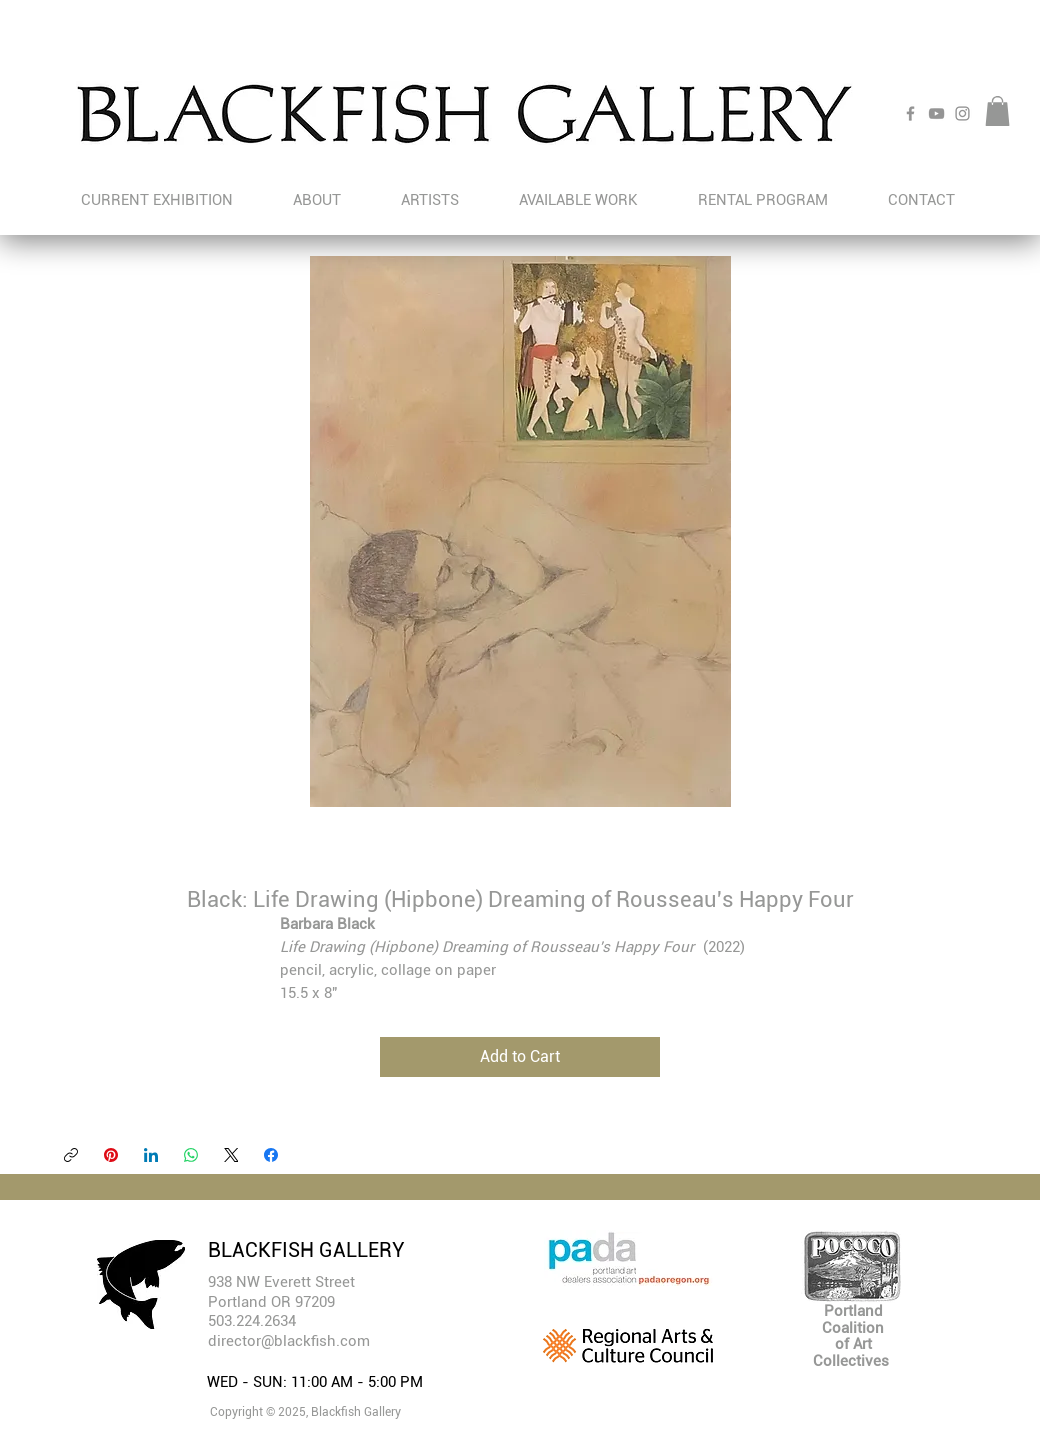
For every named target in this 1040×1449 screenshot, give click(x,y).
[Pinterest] (111, 1155)
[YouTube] (936, 113)
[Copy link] (71, 1155)
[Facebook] (910, 113)
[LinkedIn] (151, 1155)
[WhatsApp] (191, 1155)
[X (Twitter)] (231, 1155)
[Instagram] (962, 113)
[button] (997, 111)
